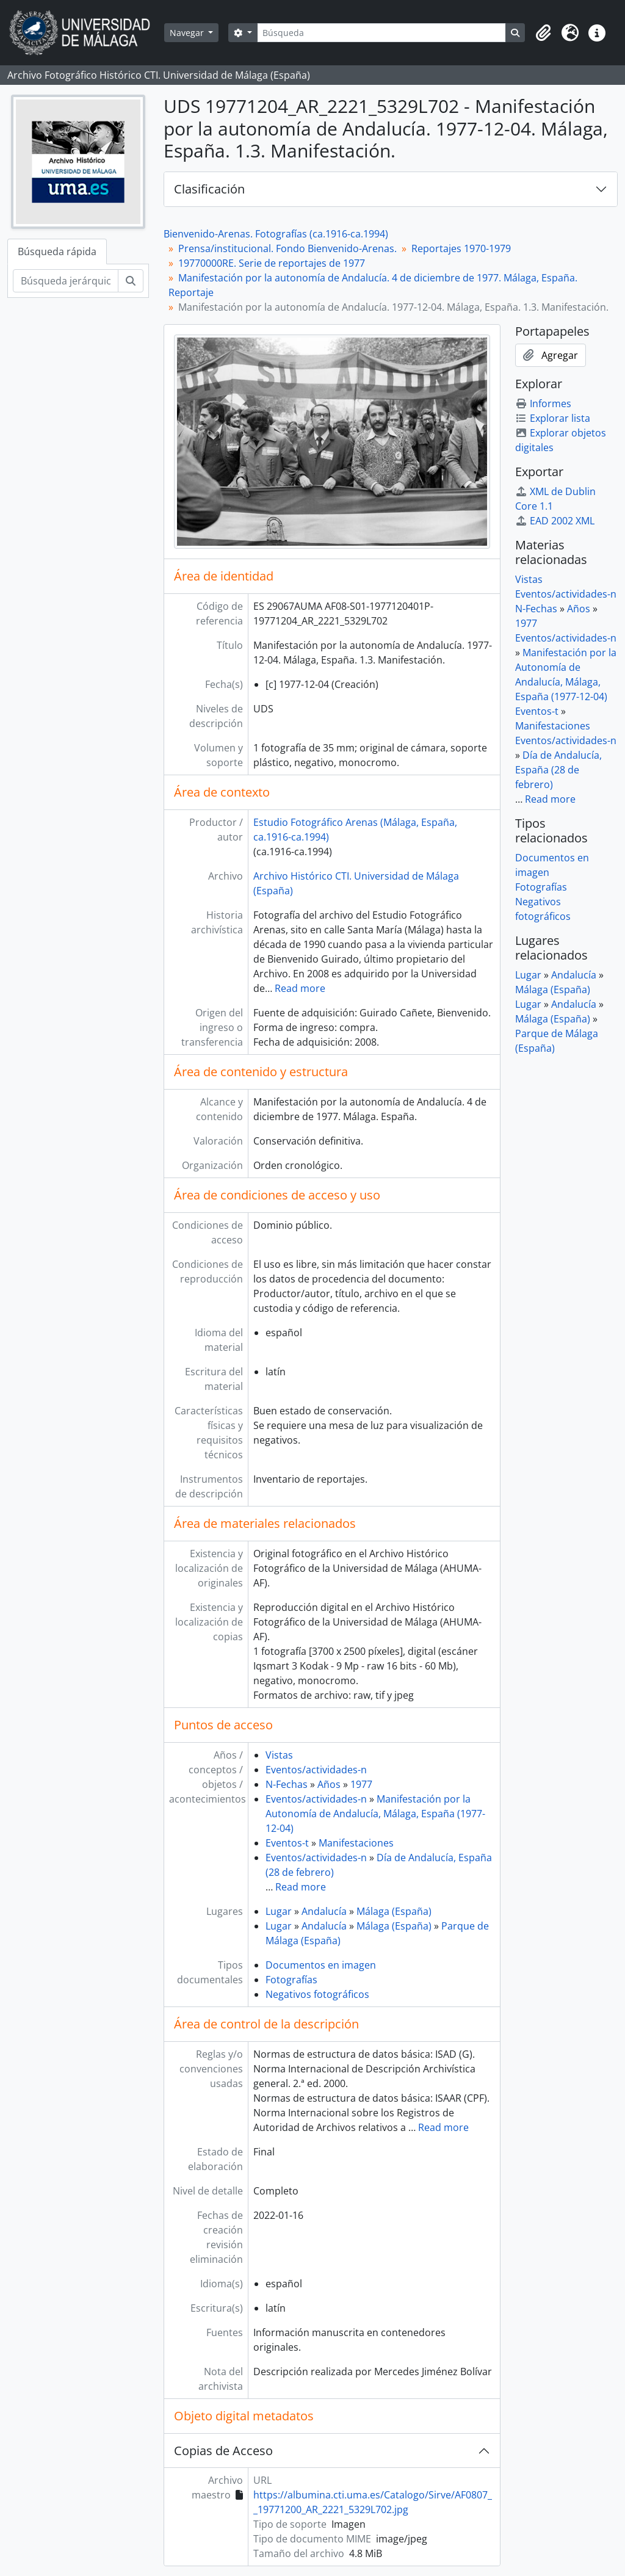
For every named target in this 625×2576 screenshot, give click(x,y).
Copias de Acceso (223, 2450)
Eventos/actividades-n (316, 1769)
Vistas (279, 1755)
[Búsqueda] (381, 32)
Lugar (279, 1911)
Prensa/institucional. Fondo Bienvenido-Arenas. (287, 248)
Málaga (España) (394, 1911)
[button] (543, 33)
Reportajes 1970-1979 (461, 248)
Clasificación (209, 189)
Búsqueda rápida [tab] (57, 251)
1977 (361, 1784)
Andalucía (324, 1911)
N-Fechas (287, 1784)
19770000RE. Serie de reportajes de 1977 (271, 263)
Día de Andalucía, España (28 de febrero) (558, 769)
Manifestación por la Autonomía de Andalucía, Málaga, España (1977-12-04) (375, 1813)
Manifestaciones (356, 1843)
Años (329, 1784)
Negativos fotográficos (317, 1994)
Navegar (188, 32)
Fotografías (291, 1979)
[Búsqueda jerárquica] (65, 280)
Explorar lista (552, 418)
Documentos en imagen (321, 1965)
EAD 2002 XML (554, 520)
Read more (300, 988)
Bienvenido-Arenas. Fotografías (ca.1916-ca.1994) (276, 234)
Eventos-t (287, 1843)
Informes (543, 403)
